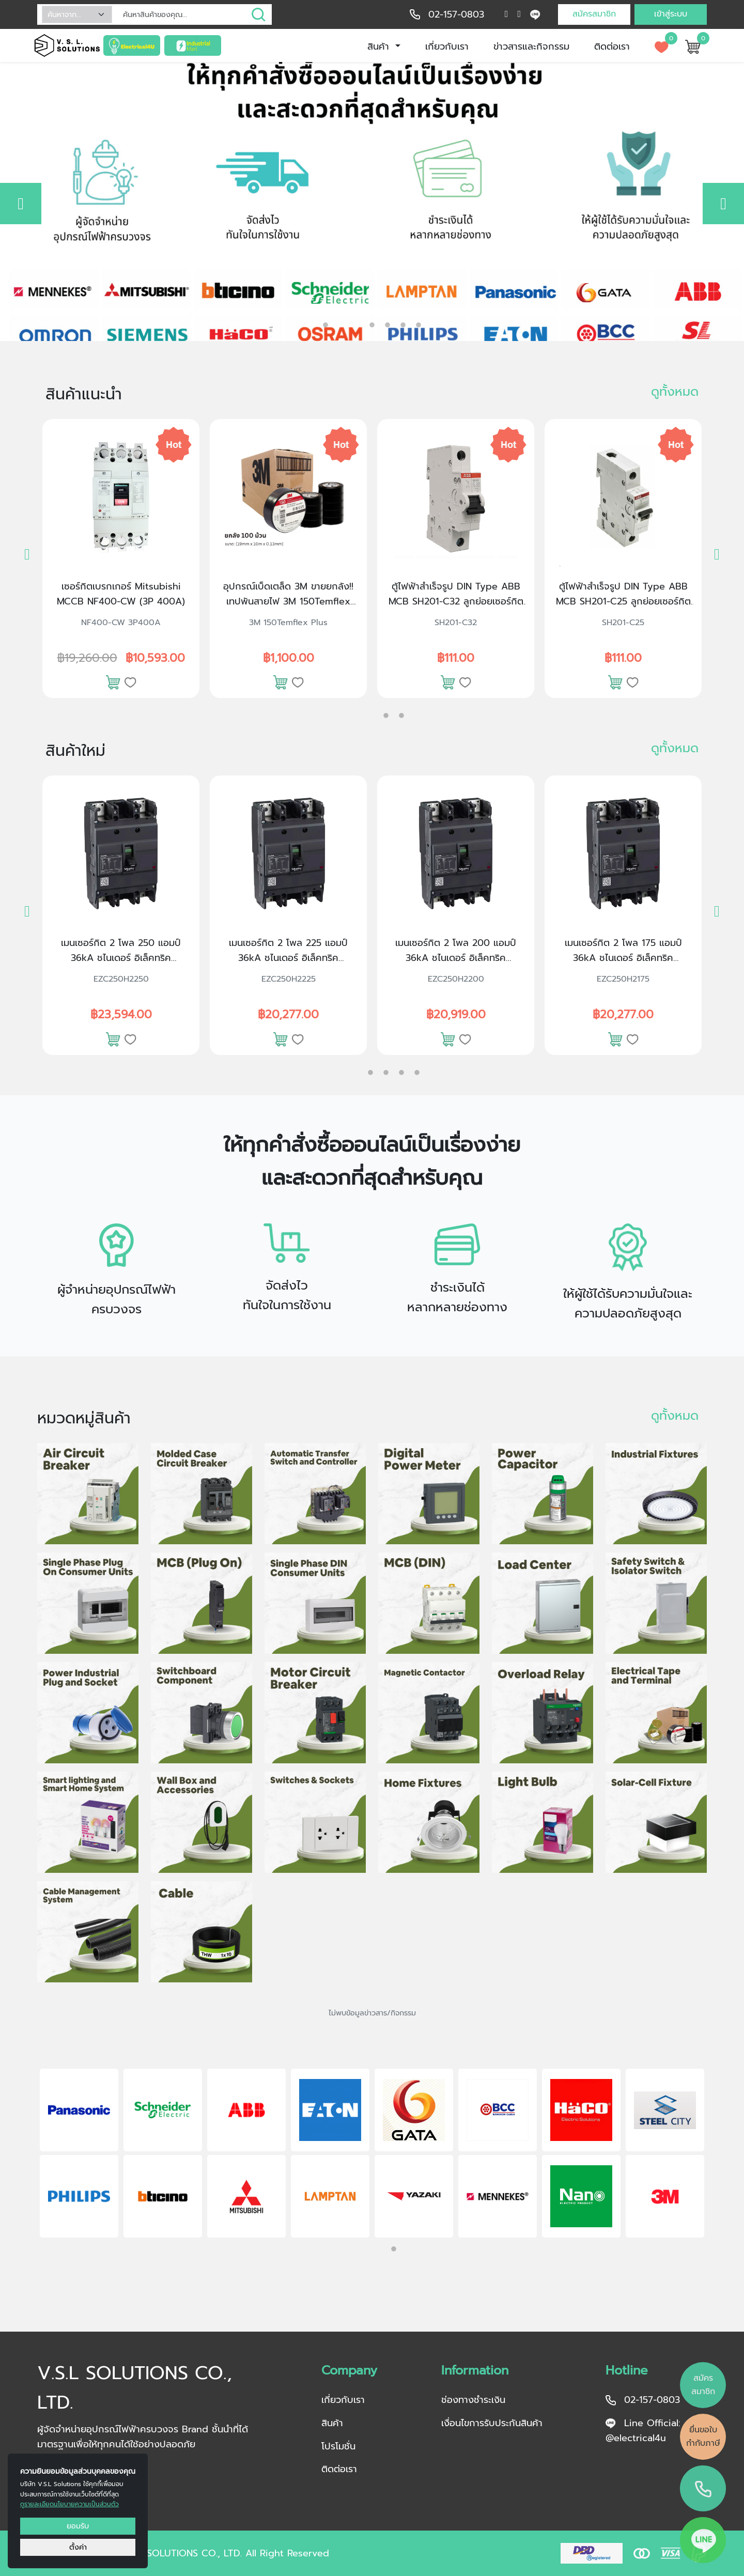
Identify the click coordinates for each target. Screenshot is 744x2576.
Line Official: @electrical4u (643, 2430)
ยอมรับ (78, 2526)
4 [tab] (387, 325)
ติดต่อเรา (612, 46)
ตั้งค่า (78, 2547)
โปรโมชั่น (338, 2446)
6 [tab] (418, 325)
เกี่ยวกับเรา (447, 46)
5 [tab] (403, 325)
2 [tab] (356, 325)
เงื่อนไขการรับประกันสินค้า (491, 2423)
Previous (23, 2155)
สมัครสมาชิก (594, 14)
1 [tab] (325, 322)
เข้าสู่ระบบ (670, 14)
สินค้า (380, 46)
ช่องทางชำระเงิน (473, 2400)
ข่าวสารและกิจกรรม (531, 46)
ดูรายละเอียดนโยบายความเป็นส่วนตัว (69, 2504)
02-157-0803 (456, 14)
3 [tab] (372, 325)
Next (721, 2155)
